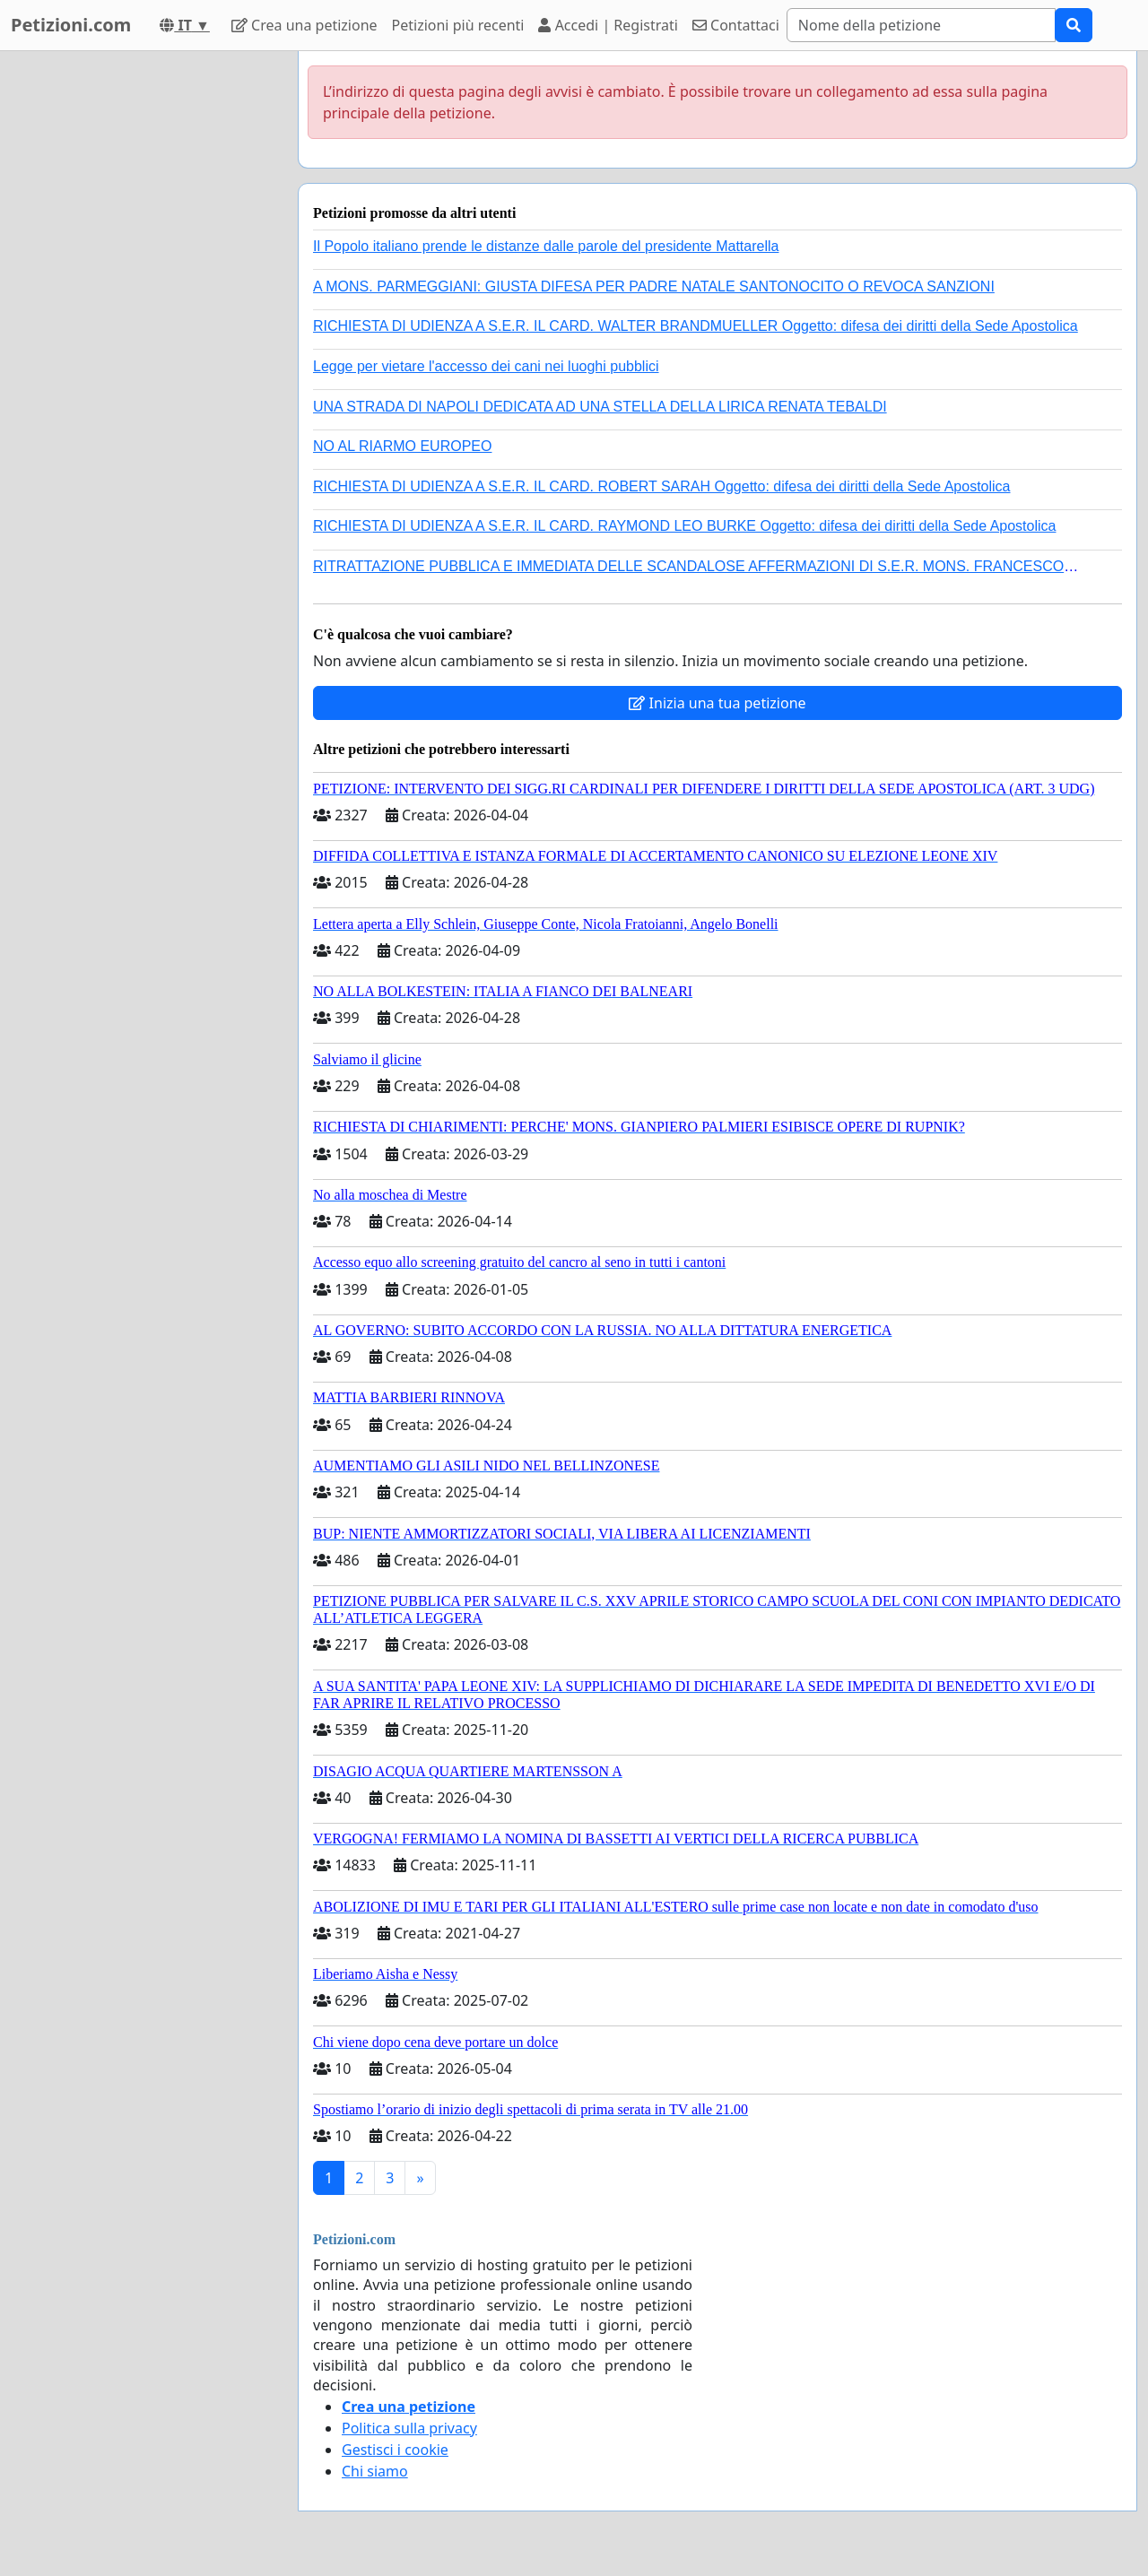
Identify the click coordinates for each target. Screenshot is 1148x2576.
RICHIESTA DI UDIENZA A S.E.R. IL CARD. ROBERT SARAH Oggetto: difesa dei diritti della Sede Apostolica (662, 486)
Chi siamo (375, 2471)
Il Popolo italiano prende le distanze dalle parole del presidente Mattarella (545, 246)
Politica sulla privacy (409, 2428)
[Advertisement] (143, 320)
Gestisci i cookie (395, 2449)
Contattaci (735, 25)
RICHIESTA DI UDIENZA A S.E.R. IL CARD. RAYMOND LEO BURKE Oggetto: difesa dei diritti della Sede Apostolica (684, 525)
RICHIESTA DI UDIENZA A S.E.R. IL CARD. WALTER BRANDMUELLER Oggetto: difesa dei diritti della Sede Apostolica (695, 326)
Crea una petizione (304, 25)
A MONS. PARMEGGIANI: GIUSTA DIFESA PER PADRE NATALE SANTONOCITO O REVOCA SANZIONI (654, 286)
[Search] (921, 25)
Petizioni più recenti (458, 25)
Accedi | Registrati (607, 25)
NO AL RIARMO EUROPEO (402, 446)
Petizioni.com (71, 25)
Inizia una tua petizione (717, 703)
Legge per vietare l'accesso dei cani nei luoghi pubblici (486, 366)
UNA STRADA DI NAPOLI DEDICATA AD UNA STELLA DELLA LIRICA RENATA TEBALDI (600, 406)
